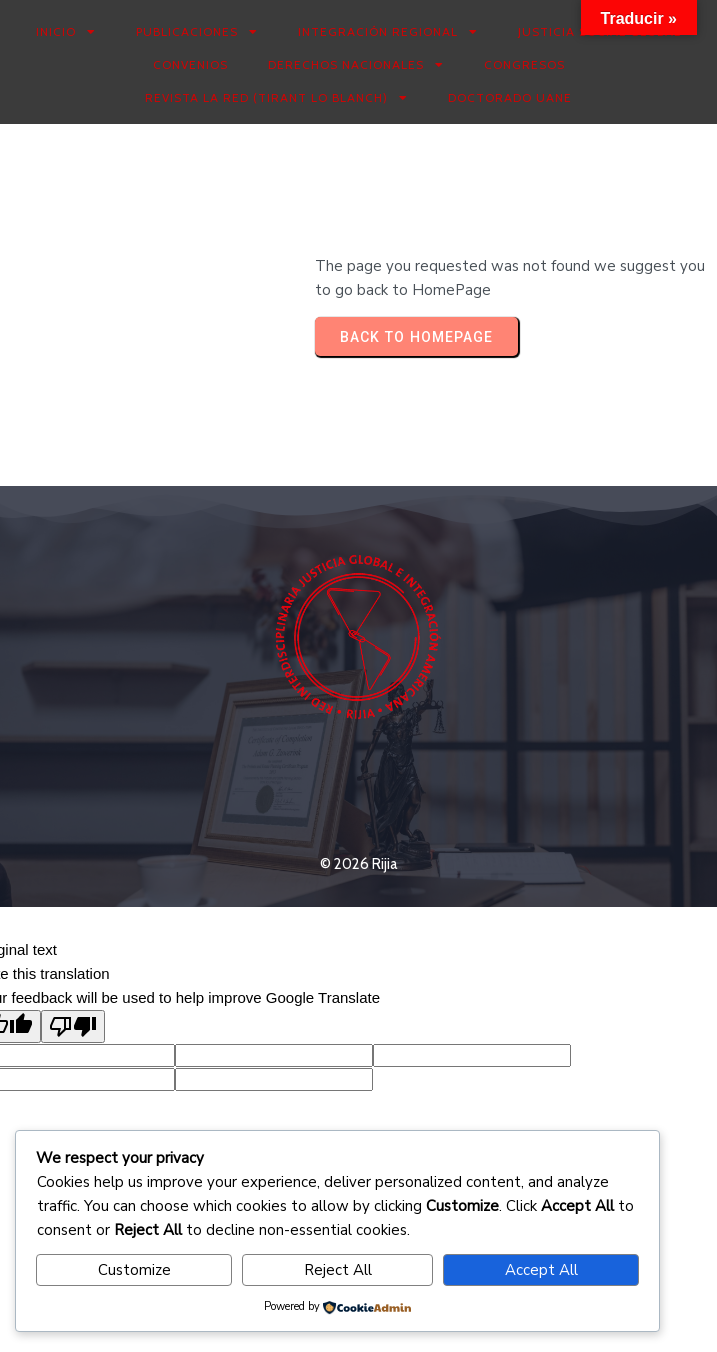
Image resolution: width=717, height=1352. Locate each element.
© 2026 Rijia (359, 864)
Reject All (338, 1270)
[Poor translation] (73, 1026)
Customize (134, 1270)
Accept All (541, 1270)
